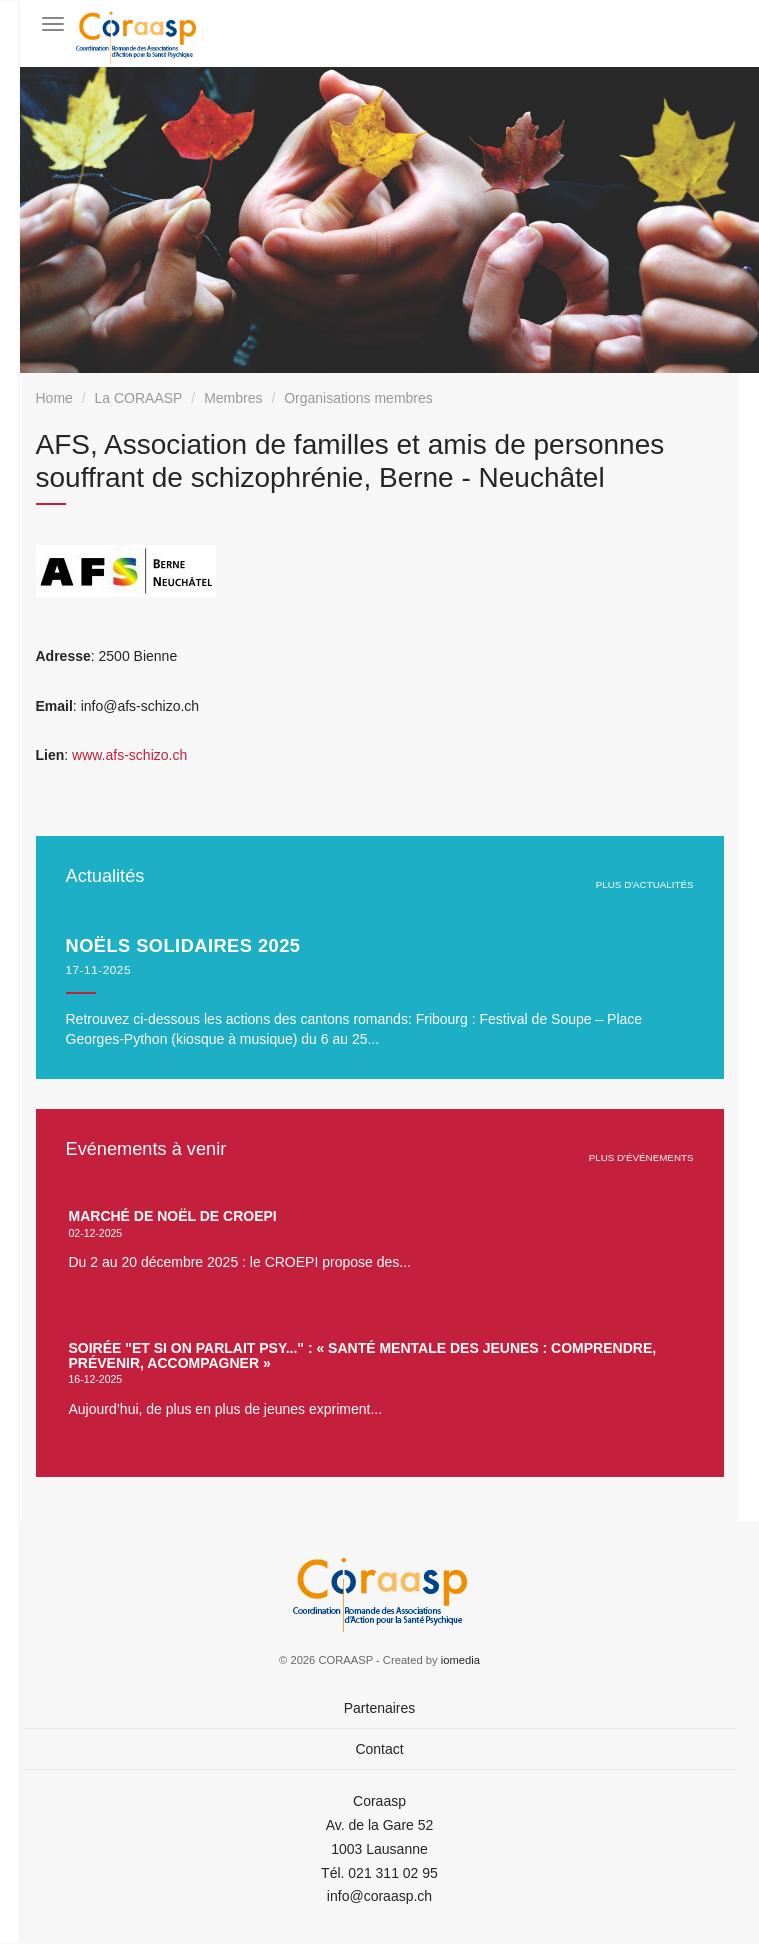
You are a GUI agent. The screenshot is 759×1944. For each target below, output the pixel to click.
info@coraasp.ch (379, 1896)
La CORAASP (139, 398)
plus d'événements (641, 1157)
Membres (233, 398)
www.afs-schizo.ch (129, 755)
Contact (379, 1749)
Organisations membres (358, 398)
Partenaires (380, 1708)
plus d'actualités (645, 884)
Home (54, 398)
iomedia (460, 1660)
